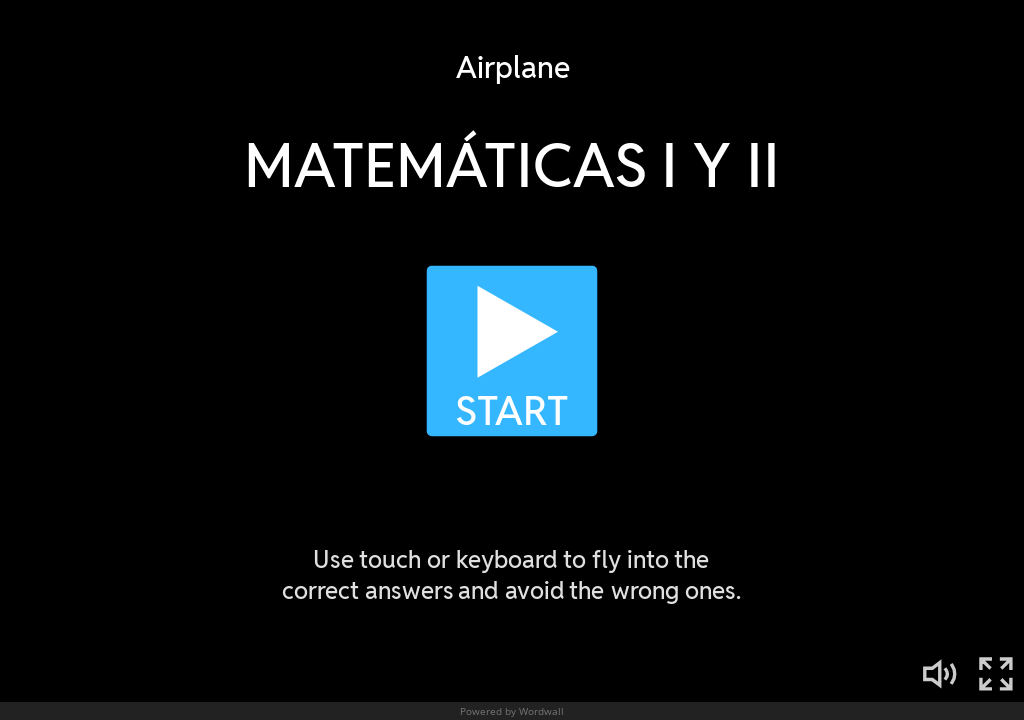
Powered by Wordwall (512, 711)
